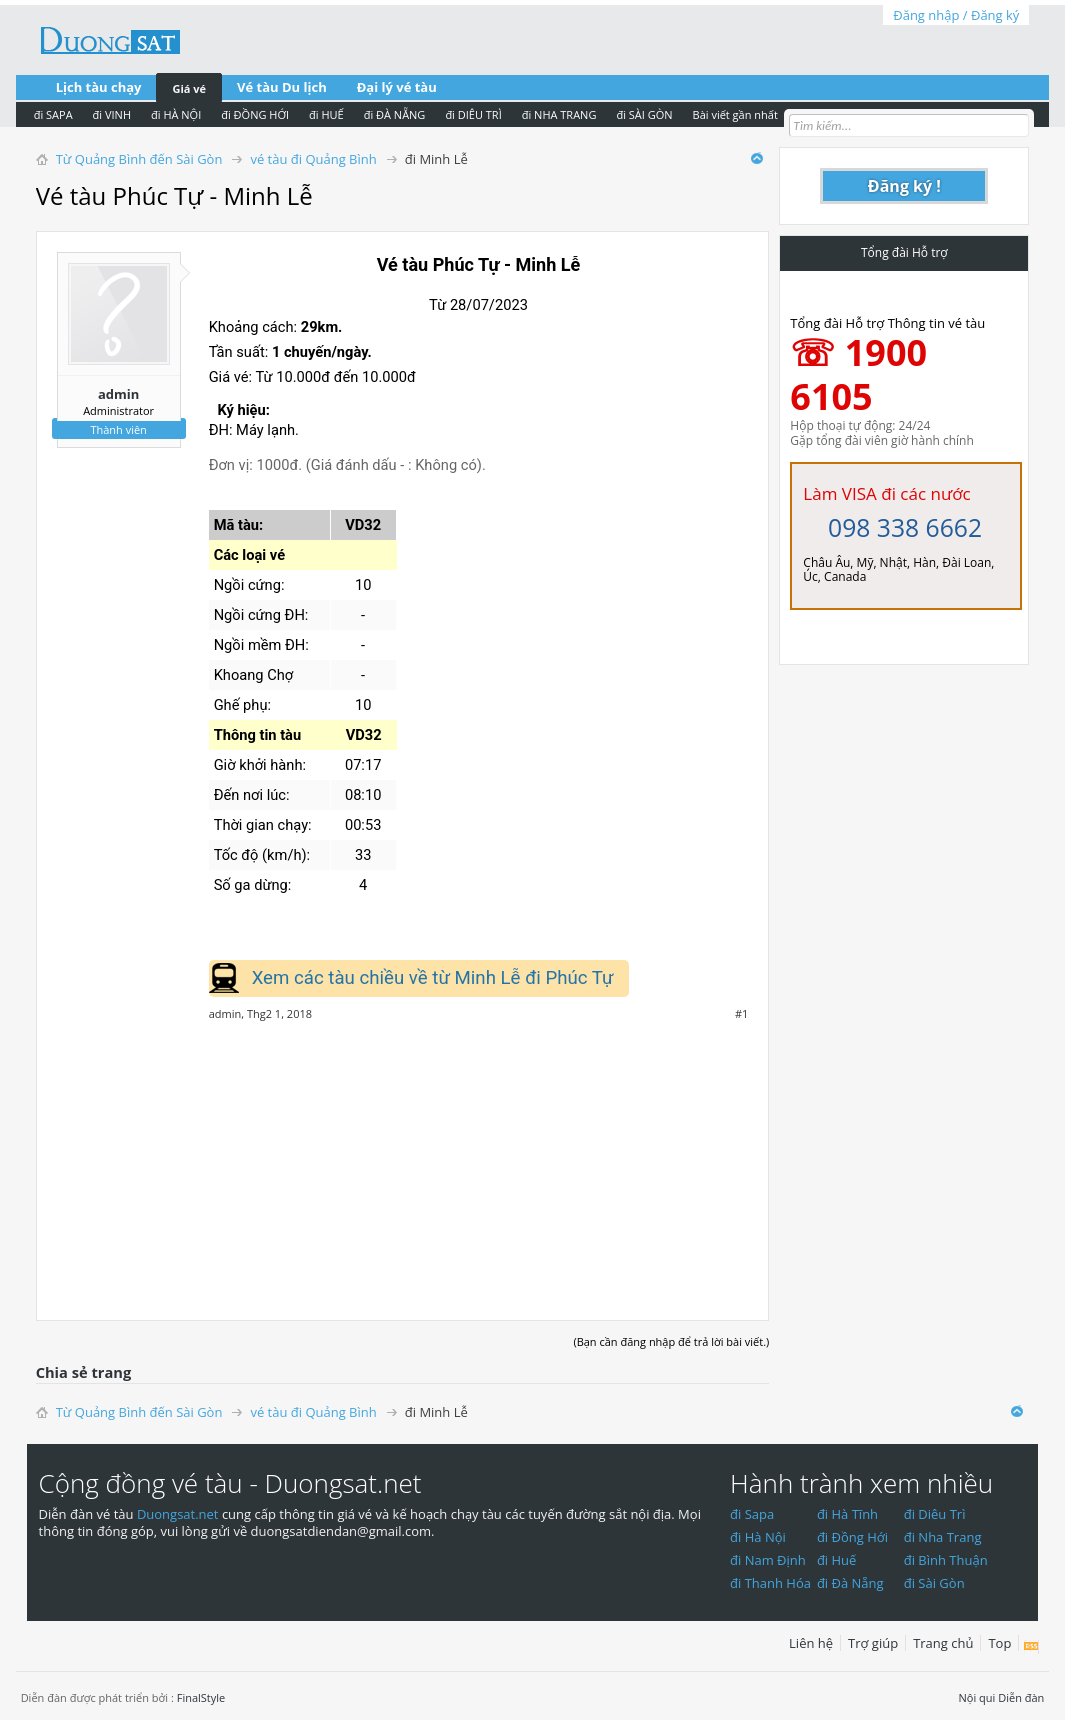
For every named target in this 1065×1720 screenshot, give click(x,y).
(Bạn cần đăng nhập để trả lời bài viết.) (671, 1341)
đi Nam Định (768, 1560)
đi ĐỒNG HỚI (255, 114)
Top (999, 1643)
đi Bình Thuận (946, 1560)
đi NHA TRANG (559, 114)
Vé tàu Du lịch (282, 87)
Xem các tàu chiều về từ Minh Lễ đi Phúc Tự (433, 978)
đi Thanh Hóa (770, 1583)
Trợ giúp (873, 1643)
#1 (741, 1014)
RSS (1031, 1647)
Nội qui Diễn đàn (1002, 1697)
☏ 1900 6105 (858, 374)
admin (118, 394)
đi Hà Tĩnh (847, 1514)
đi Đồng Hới (852, 1537)
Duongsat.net (179, 1514)
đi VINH (112, 114)
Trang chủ (943, 1643)
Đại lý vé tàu (397, 87)
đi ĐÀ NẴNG (395, 114)
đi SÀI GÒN (644, 114)
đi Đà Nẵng (850, 1583)
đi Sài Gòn (934, 1583)
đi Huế (837, 1560)
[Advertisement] (403, 1160)
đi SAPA (53, 114)
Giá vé (189, 88)
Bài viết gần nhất (735, 114)
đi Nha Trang (943, 1537)
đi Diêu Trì (935, 1514)
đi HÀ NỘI (176, 114)
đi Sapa (752, 1514)
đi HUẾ (326, 114)
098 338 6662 (905, 527)
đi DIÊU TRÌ (473, 114)
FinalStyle (201, 1697)
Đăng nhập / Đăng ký (956, 15)
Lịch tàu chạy (99, 87)
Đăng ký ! (904, 186)
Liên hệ (811, 1643)
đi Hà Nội (758, 1537)
